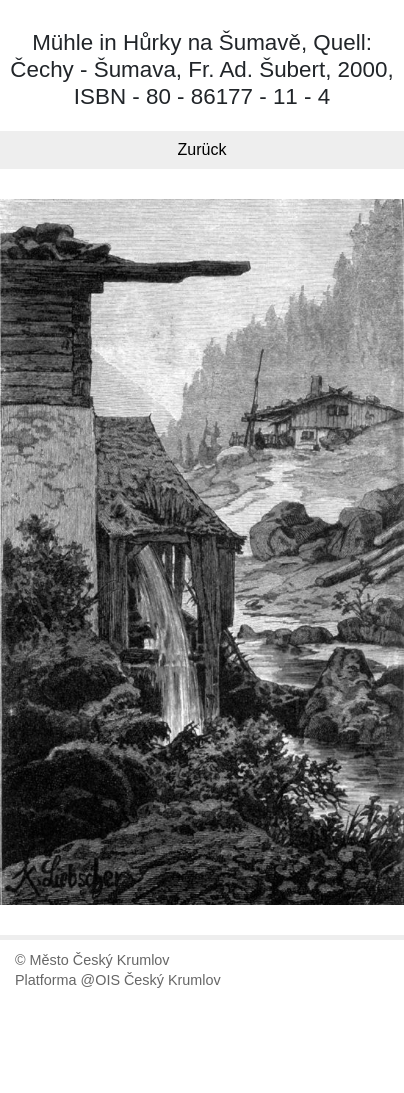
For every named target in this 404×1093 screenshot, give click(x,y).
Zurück (202, 149)
